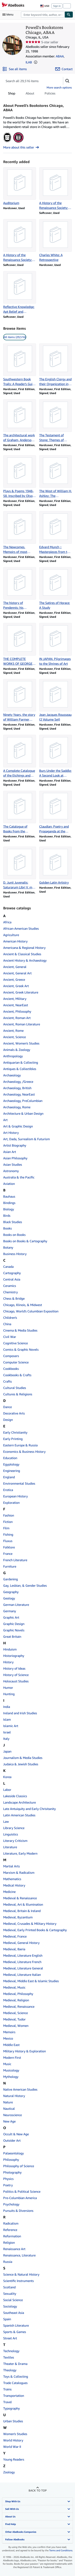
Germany (9, 1611)
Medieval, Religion (16, 2000)
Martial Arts (11, 1866)
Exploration (11, 1503)
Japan (7, 1751)
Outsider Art (12, 2140)
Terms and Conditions (60, 2550)
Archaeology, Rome (16, 1107)
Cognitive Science (15, 1343)
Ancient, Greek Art (16, 986)
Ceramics (9, 1286)
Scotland (9, 2287)
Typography (11, 2408)
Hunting (9, 1694)
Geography (11, 1592)
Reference (10, 2230)
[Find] (69, 15)
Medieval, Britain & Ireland (22, 1911)
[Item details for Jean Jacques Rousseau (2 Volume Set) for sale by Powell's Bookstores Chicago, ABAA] (55, 700)
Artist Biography (14, 1145)
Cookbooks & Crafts (17, 1375)
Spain (7, 2319)
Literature (10, 1847)
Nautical (9, 2109)
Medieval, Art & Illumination (23, 1904)
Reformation (12, 2236)
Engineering (11, 1471)
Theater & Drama (15, 2364)
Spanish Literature (16, 2325)
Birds (6, 1216)
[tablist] (31, 93)
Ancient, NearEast (15, 1005)
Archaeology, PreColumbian (22, 1101)
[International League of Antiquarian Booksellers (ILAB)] (18, 143)
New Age (9, 2121)
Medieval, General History (21, 1943)
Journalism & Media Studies (22, 1758)
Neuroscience (12, 2115)
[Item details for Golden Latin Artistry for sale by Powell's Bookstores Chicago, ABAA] (55, 866)
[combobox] (43, 15)
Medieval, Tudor (14, 2019)
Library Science (13, 1828)
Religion (9, 2243)
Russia (7, 2262)
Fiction (8, 1522)
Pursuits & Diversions (18, 2211)
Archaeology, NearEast (19, 1094)
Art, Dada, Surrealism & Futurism (26, 1139)
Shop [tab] (11, 94)
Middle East (11, 2045)
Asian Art (9, 1152)
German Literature (16, 1605)
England (9, 1477)
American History (15, 941)
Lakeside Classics (15, 1796)
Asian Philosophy (15, 1158)
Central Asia (11, 1279)
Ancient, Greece (14, 980)
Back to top (38, 2490)
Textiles (8, 2357)
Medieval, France (15, 1936)
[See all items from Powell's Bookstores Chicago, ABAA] (14, 69)
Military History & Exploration (24, 2051)
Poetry (8, 2185)
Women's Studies (15, 2434)
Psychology (11, 2204)
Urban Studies (13, 2421)
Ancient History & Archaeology (25, 960)
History (8, 1662)
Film (6, 1528)
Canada (8, 1267)
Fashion (8, 1515)
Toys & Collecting (15, 2376)
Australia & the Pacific (18, 1177)
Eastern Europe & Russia (20, 1445)
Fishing (8, 1534)
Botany (8, 1247)
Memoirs (9, 2032)
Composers (11, 1356)
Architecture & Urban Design (23, 1113)
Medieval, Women (15, 2026)
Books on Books (14, 1235)
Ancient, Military (14, 999)
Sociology (10, 2306)
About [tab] (30, 94)
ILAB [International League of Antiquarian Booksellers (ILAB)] (29, 62)
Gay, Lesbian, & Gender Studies (25, 1586)
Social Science (13, 2300)
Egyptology (11, 1464)
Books (7, 1228)
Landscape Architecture (19, 1802)
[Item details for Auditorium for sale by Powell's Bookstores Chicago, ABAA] (19, 186)
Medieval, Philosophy (18, 1994)
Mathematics (12, 1879)
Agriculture (11, 935)
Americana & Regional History (24, 948)
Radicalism (10, 2223)
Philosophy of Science (18, 2166)
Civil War (9, 1337)
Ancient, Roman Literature (21, 1024)
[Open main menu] (9, 15)
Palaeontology (13, 2153)
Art (5, 1120)
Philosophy (11, 2160)
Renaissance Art (14, 2249)
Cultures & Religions (17, 1394)
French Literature (15, 1560)
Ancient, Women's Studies (21, 1043)
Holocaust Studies (16, 1681)
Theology (9, 2370)
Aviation (9, 1184)
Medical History (14, 1885)
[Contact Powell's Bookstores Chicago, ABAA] (64, 69)
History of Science (16, 1675)
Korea (7, 1777)
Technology (11, 2351)
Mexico (8, 2038)
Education (10, 1458)
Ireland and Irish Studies (20, 1713)
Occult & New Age (16, 2134)
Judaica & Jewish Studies (20, 1764)
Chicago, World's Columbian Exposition (30, 1311)
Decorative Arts (14, 1413)
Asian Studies (12, 1165)
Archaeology (12, 1075)
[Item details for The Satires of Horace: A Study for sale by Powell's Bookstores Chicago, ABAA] (55, 588)
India (6, 1707)
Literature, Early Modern (20, 1853)
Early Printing (13, 1439)
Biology (8, 1209)
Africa (7, 922)
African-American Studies (21, 928)
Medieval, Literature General (23, 1968)
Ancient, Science (14, 1037)
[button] (35, 62)
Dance (7, 1407)
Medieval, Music (14, 1987)
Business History (15, 1254)
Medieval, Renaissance (18, 2006)
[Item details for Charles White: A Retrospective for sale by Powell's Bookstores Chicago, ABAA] (55, 240)
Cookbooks (11, 1369)
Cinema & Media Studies (20, 1330)
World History (13, 2440)
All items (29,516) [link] (15, 337)
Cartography (12, 1273)
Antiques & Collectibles (19, 1069)
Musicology (11, 2070)
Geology (9, 1598)
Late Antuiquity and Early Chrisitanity (29, 1809)
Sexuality (9, 2294)
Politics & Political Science (21, 2191)
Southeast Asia (13, 2313)
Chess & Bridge (14, 1298)
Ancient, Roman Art (17, 1018)
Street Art (10, 2338)
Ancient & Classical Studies (22, 954)
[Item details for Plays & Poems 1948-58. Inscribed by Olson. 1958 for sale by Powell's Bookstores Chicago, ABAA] (19, 476)
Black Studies (12, 1222)
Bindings (9, 1203)
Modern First (12, 2058)
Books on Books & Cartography (25, 1241)
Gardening (10, 1579)
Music (7, 2064)
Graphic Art (11, 1617)
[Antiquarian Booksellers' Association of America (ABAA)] (7, 143)
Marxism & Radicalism (18, 1873)
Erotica (8, 1490)
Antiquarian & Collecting (20, 1062)
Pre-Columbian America (20, 2198)
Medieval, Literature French (22, 1962)
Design (8, 1420)
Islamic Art (10, 1726)
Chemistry (10, 1292)
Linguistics (10, 1834)
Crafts (7, 1381)
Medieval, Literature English (22, 1955)
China (7, 1324)
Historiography (13, 1656)
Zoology (9, 2472)
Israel (7, 1732)
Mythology (10, 2077)
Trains (7, 2389)
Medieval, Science (15, 2013)
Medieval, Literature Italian (22, 1975)
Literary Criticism (15, 1841)
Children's (10, 1318)
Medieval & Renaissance (20, 1898)
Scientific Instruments (18, 2281)
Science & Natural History (21, 2274)
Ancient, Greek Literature (20, 992)
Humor (8, 1688)
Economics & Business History (24, 1452)
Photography (12, 2172)
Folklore (9, 1547)
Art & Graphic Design (18, 1126)
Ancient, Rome (13, 1031)
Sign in (57, 5)
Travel (7, 2402)
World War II (12, 2447)
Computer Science (16, 1362)
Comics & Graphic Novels (21, 1349)
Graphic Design (13, 1624)
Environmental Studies (19, 1483)
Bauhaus (9, 1196)
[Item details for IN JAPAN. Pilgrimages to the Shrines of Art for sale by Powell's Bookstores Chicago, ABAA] (55, 644)
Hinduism (10, 1649)
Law (6, 1822)
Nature (8, 2102)
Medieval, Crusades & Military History (29, 1924)
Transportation (13, 2396)
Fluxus (7, 1541)
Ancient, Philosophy (17, 1011)
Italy (6, 1739)
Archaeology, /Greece (18, 1082)
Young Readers (13, 2459)
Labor (7, 1790)
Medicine (9, 1892)
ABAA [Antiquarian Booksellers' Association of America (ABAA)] (60, 56)
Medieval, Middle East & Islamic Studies (31, 1981)
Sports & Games (14, 2332)
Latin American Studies (19, 1815)
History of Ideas (14, 1668)
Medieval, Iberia (14, 1949)
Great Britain (12, 1637)
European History (15, 1496)
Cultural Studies (14, 1388)
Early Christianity (15, 1432)
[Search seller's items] (29, 81)
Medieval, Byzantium (18, 1917)
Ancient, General (14, 967)
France (7, 1554)
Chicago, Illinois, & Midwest (22, 1305)
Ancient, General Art (17, 973)
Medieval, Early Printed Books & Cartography (35, 1930)
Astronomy (11, 1171)
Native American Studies (20, 2089)
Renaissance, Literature (19, 2255)
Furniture (9, 1566)
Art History (11, 1133)
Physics (8, 2179)
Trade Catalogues (15, 2383)
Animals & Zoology (16, 1050)
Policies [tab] (50, 94)
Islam (7, 1719)
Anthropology (13, 1056)
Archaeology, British (17, 1088)
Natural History (14, 2096)
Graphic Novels (13, 1630)
